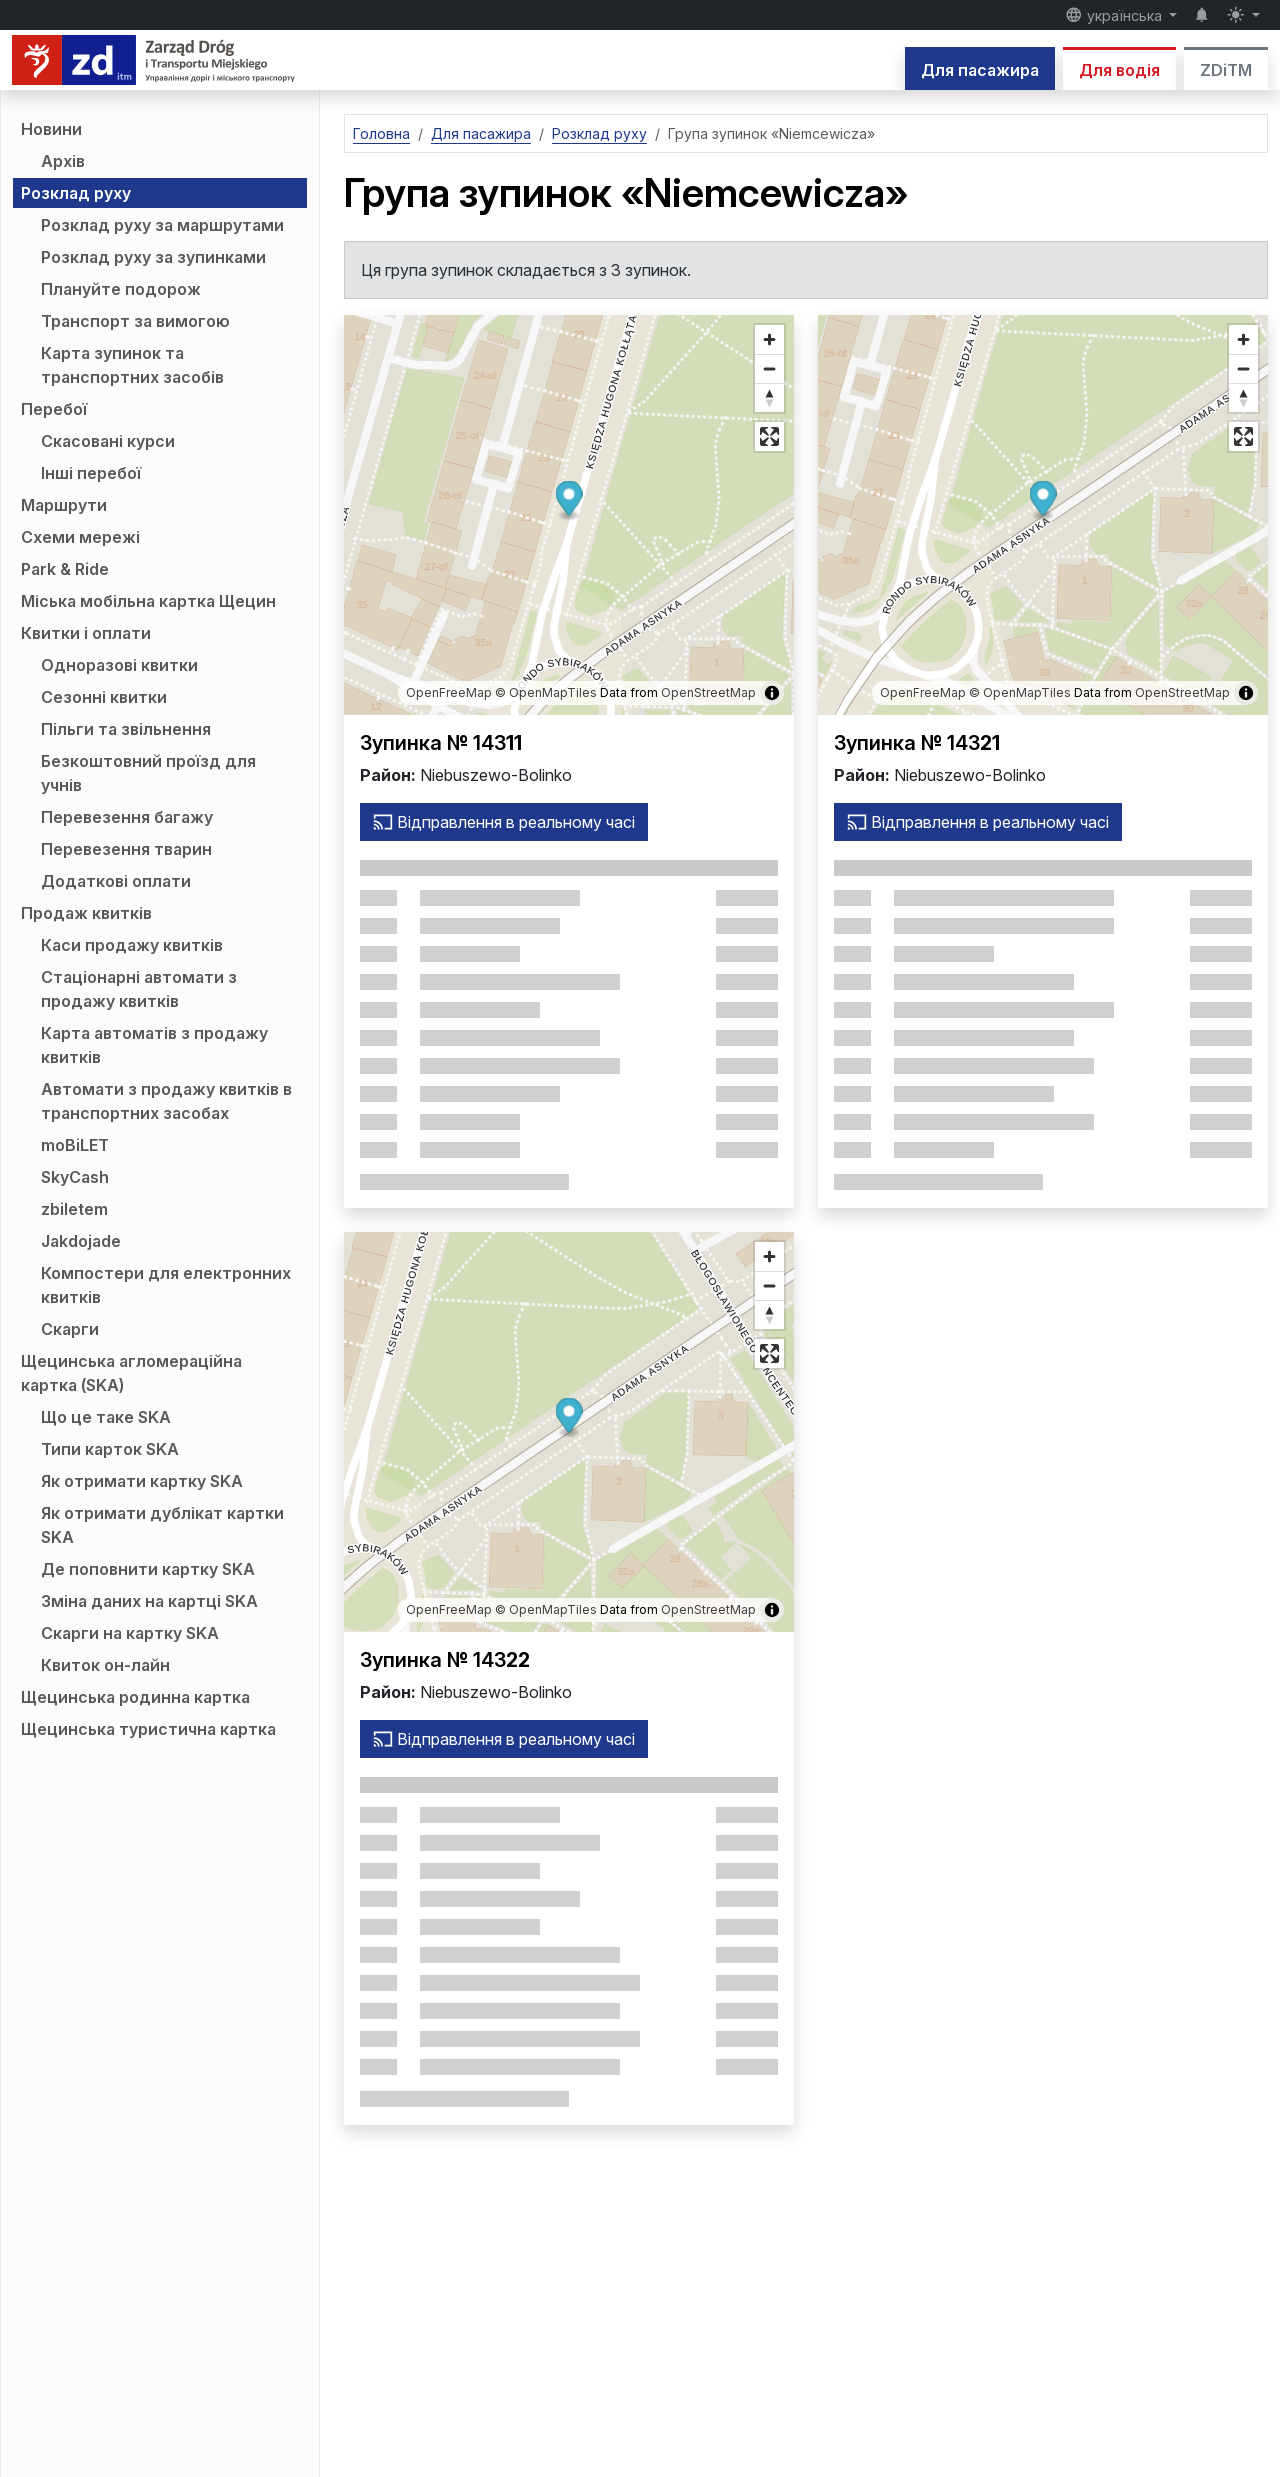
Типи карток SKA (110, 1449)
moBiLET (75, 1145)
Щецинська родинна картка (135, 1697)
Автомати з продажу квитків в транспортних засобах (166, 1101)
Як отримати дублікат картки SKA (162, 1525)
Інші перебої (91, 473)
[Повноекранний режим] (769, 436)
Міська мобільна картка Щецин (148, 601)
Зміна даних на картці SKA (149, 1601)
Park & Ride (65, 569)
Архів (63, 161)
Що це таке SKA (106, 1417)
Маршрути (64, 505)
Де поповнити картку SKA (148, 1569)
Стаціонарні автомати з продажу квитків (139, 989)
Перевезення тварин (126, 849)
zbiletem (74, 1209)
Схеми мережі (80, 537)
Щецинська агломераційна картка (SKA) (131, 1373)
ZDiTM (1226, 70)
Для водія (1119, 70)
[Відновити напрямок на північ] (769, 397)
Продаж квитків (86, 913)
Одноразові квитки (119, 665)
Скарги (70, 1329)
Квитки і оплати (86, 633)
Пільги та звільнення (126, 729)
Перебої (54, 409)
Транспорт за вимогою (135, 321)
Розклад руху (76, 193)
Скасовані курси (108, 441)
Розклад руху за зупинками (153, 257)
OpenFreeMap (449, 692)
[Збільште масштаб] (769, 339)
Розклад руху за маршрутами (162, 225)
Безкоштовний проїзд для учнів (148, 773)
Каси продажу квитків (132, 945)
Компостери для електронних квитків (166, 1285)
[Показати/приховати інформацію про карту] (772, 693)
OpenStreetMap (708, 692)
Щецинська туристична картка (148, 1729)
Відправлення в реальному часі (504, 822)
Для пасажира (980, 70)
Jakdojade (81, 1241)
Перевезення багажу (127, 817)
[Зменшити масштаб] (769, 368)
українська (1115, 15)
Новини (51, 129)
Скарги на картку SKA (130, 1633)
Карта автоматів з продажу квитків (154, 1045)
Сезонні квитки (104, 697)
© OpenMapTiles (546, 692)
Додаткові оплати (116, 881)
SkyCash (75, 1177)
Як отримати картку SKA (142, 1481)
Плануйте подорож (121, 289)
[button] (569, 501)
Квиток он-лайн (105, 1665)
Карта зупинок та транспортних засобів (132, 365)
